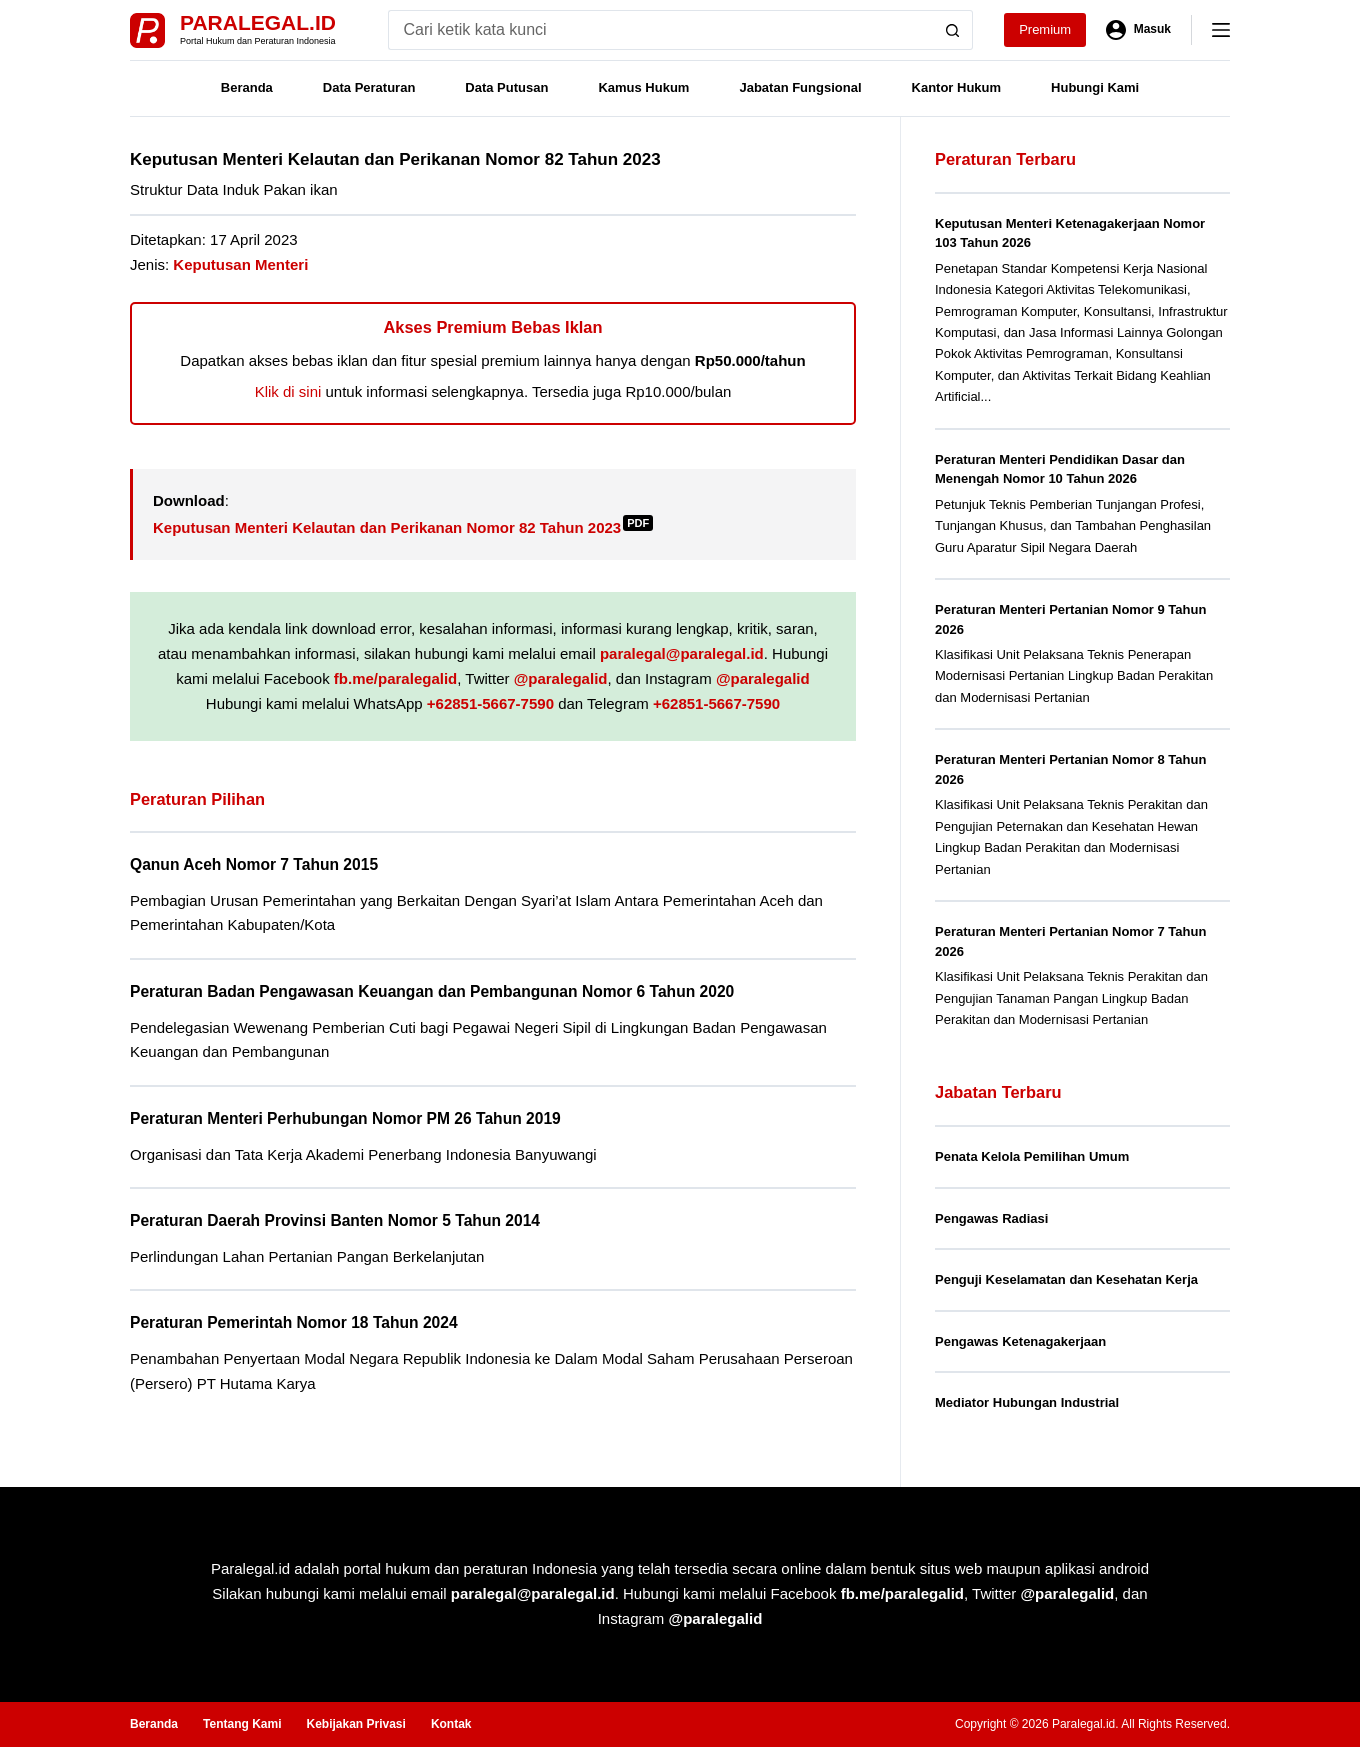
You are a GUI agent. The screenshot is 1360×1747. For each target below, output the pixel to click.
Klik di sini (288, 391)
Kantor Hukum (957, 87)
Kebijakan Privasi (355, 1724)
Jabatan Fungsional (800, 87)
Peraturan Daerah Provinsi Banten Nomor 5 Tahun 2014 (335, 1220)
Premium (1045, 29)
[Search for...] (660, 30)
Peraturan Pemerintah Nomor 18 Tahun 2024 (294, 1322)
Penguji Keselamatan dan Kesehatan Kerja (1066, 1279)
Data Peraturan (369, 87)
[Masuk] (1138, 30)
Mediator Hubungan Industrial (1027, 1402)
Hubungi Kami (1095, 87)
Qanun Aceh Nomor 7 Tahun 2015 (254, 864)
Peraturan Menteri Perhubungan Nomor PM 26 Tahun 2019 (345, 1118)
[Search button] (953, 30)
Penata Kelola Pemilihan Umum (1032, 1156)
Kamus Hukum (643, 87)
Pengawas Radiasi (991, 1218)
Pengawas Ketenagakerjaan (1020, 1341)
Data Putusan (506, 87)
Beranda (247, 87)
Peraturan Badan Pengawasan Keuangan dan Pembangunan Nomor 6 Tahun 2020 (432, 991)
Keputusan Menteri (240, 264)
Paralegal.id (258, 22)
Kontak (451, 1724)
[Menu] (1221, 30)
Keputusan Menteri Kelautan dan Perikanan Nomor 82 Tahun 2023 (403, 527)
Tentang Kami (242, 1724)
